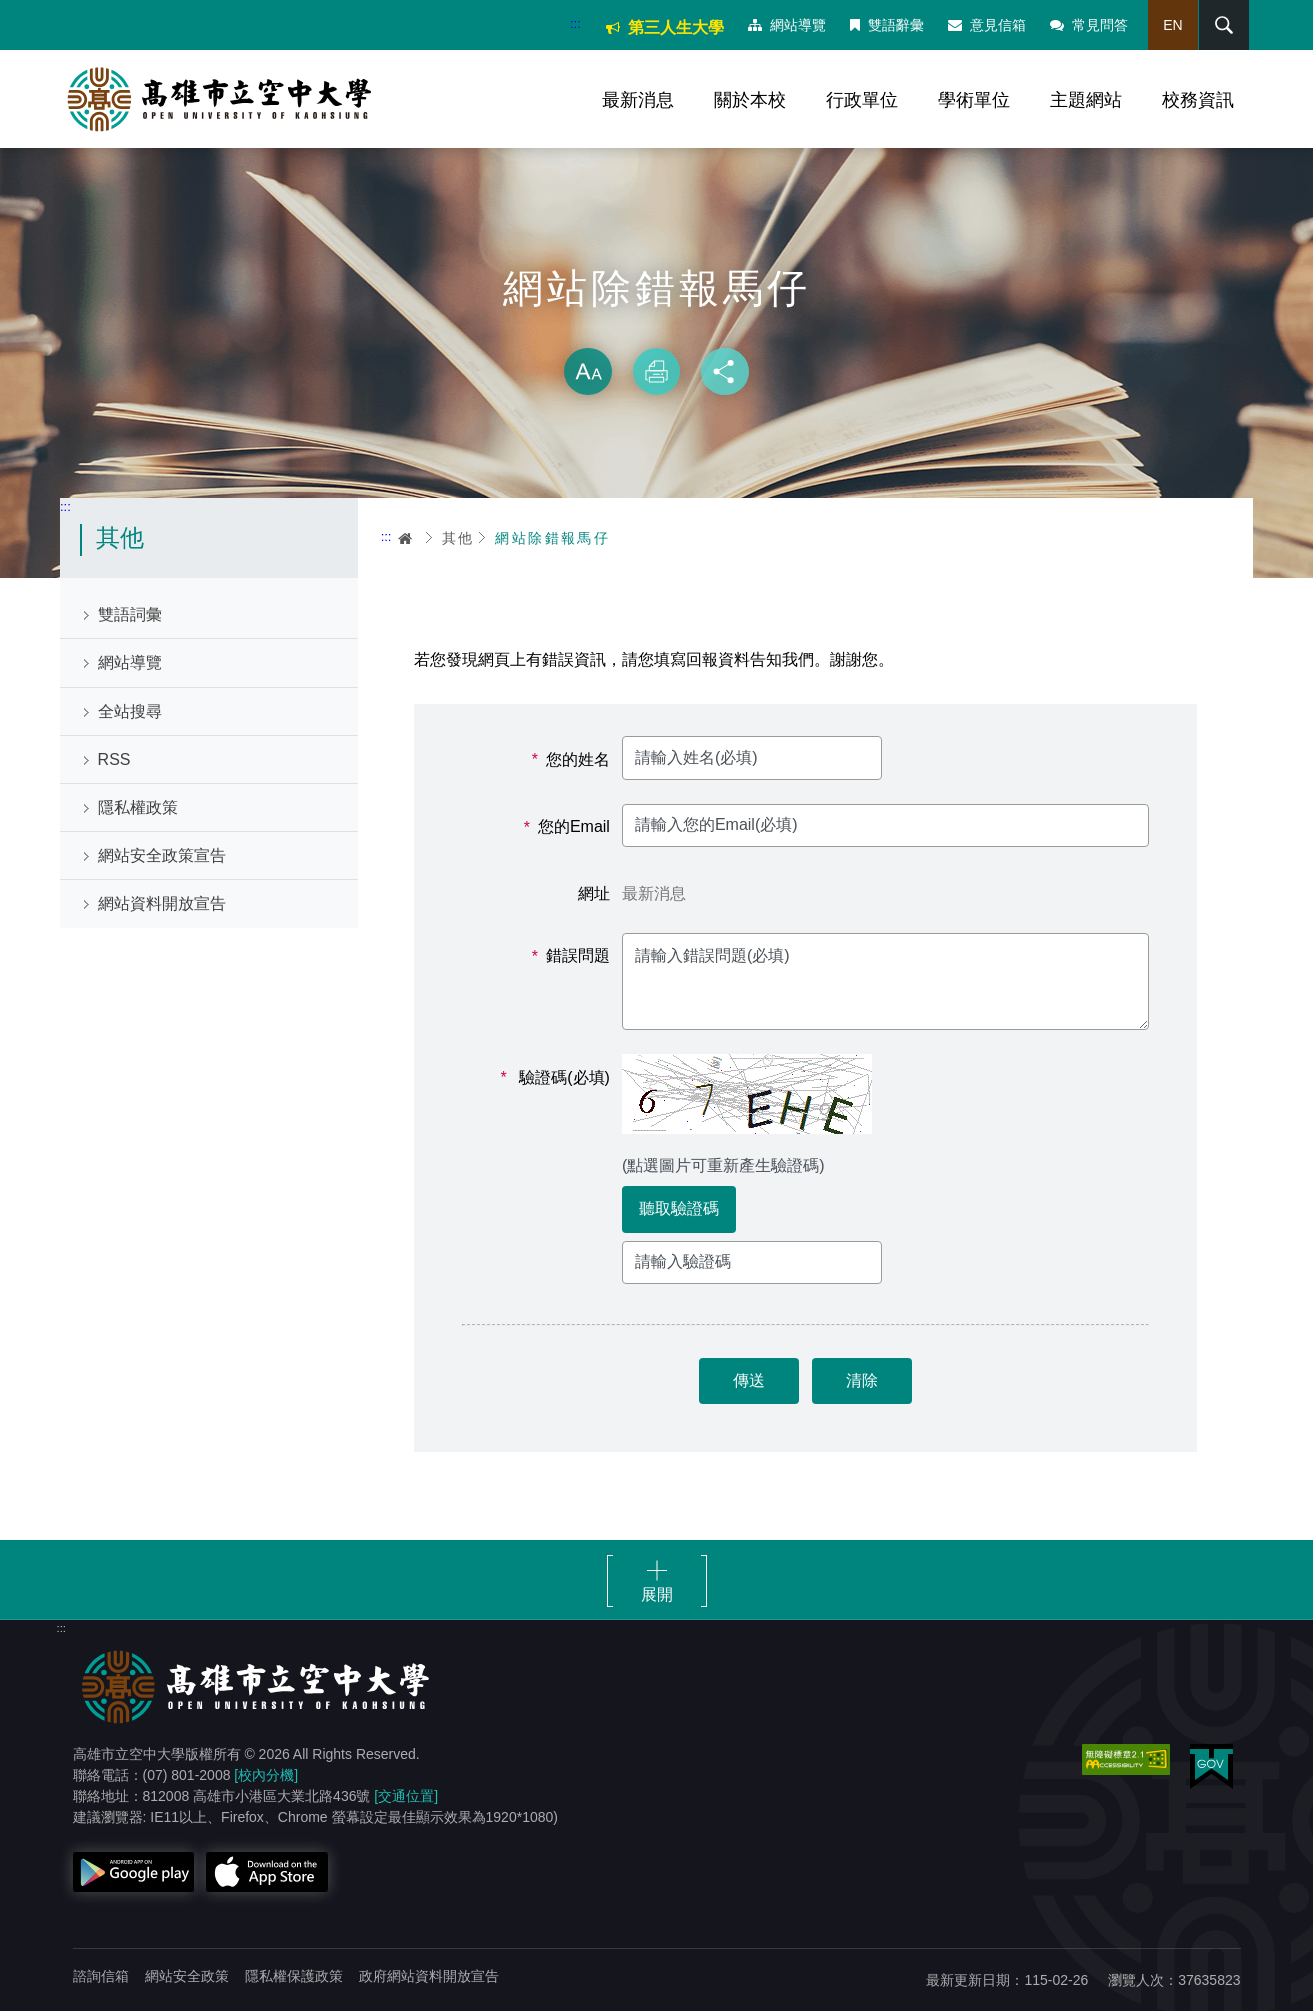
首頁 (406, 540)
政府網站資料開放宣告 (429, 1979)
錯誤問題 (571, 959)
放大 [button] (588, 374)
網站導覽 (786, 25)
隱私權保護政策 (294, 1979)
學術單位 (974, 100)
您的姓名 (571, 762)
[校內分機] (266, 1778)
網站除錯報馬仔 (552, 540)
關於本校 (750, 100)
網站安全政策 (187, 1979)
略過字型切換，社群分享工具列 (657, 330)
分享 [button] (725, 374)
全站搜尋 (130, 713)
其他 (458, 540)
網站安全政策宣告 (162, 858)
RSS (114, 761)
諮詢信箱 (101, 1979)
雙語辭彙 (886, 25)
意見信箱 (986, 25)
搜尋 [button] (1222, 25)
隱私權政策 (138, 810)
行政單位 (862, 100)
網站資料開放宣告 (162, 906)
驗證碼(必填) (555, 1080)
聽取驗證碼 (679, 1211)
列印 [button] (657, 374)
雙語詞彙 (130, 617)
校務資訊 (1198, 100)
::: (574, 23)
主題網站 (1086, 100)
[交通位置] (406, 1799)
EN (1171, 25)
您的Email (567, 830)
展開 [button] (657, 1597)
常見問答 (1088, 25)
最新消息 (638, 100)
